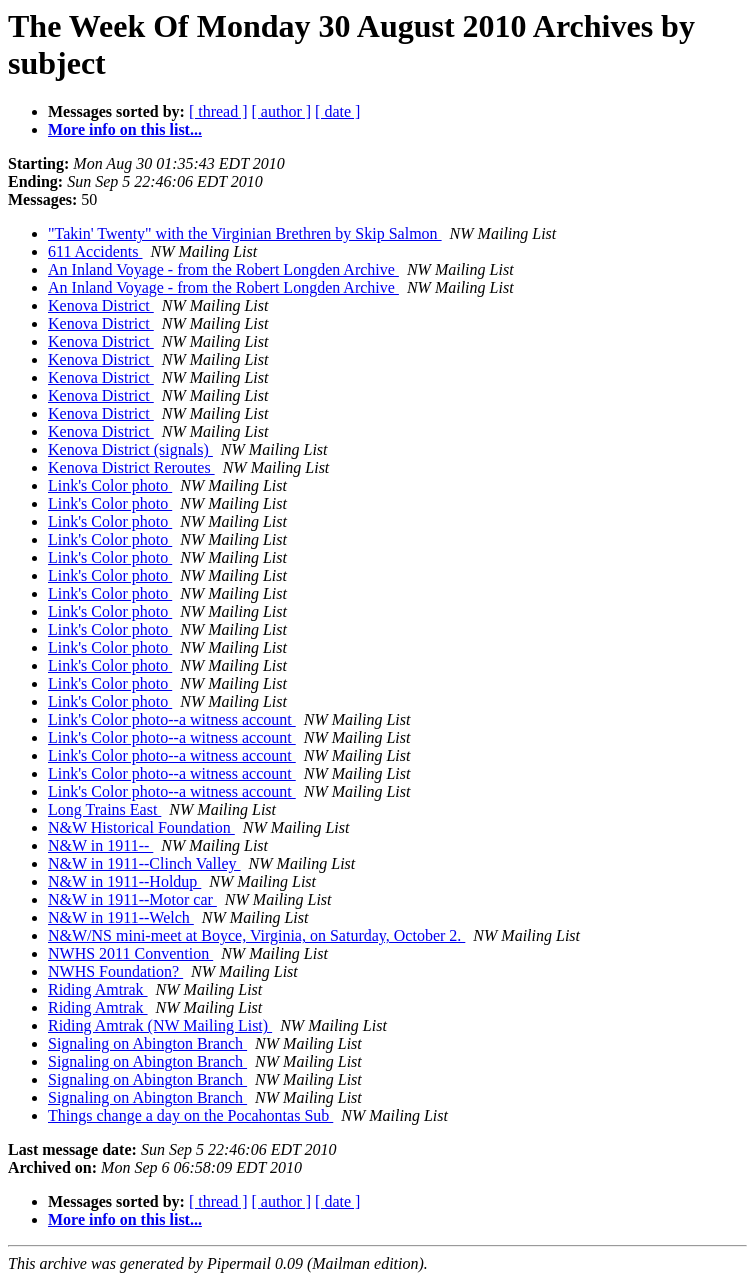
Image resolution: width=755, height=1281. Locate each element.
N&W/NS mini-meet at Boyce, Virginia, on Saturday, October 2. (256, 935)
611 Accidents (95, 251)
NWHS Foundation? (115, 971)
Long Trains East (104, 809)
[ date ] (337, 111)
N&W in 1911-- (100, 845)
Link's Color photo (110, 485)
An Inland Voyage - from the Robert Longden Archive (223, 269)
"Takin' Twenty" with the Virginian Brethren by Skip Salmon (245, 233)
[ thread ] (218, 111)
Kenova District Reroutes (131, 467)
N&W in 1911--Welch (121, 917)
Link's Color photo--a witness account (172, 719)
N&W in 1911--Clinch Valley (144, 863)
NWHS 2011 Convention (130, 953)
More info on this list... (125, 129)
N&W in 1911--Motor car (132, 899)
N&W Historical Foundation (141, 827)
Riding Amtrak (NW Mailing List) (160, 1025)
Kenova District (101, 305)
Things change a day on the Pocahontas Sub (190, 1115)
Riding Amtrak (98, 989)
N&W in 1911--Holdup (124, 881)
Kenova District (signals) (130, 449)
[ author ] (282, 111)
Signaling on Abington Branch (147, 1043)
